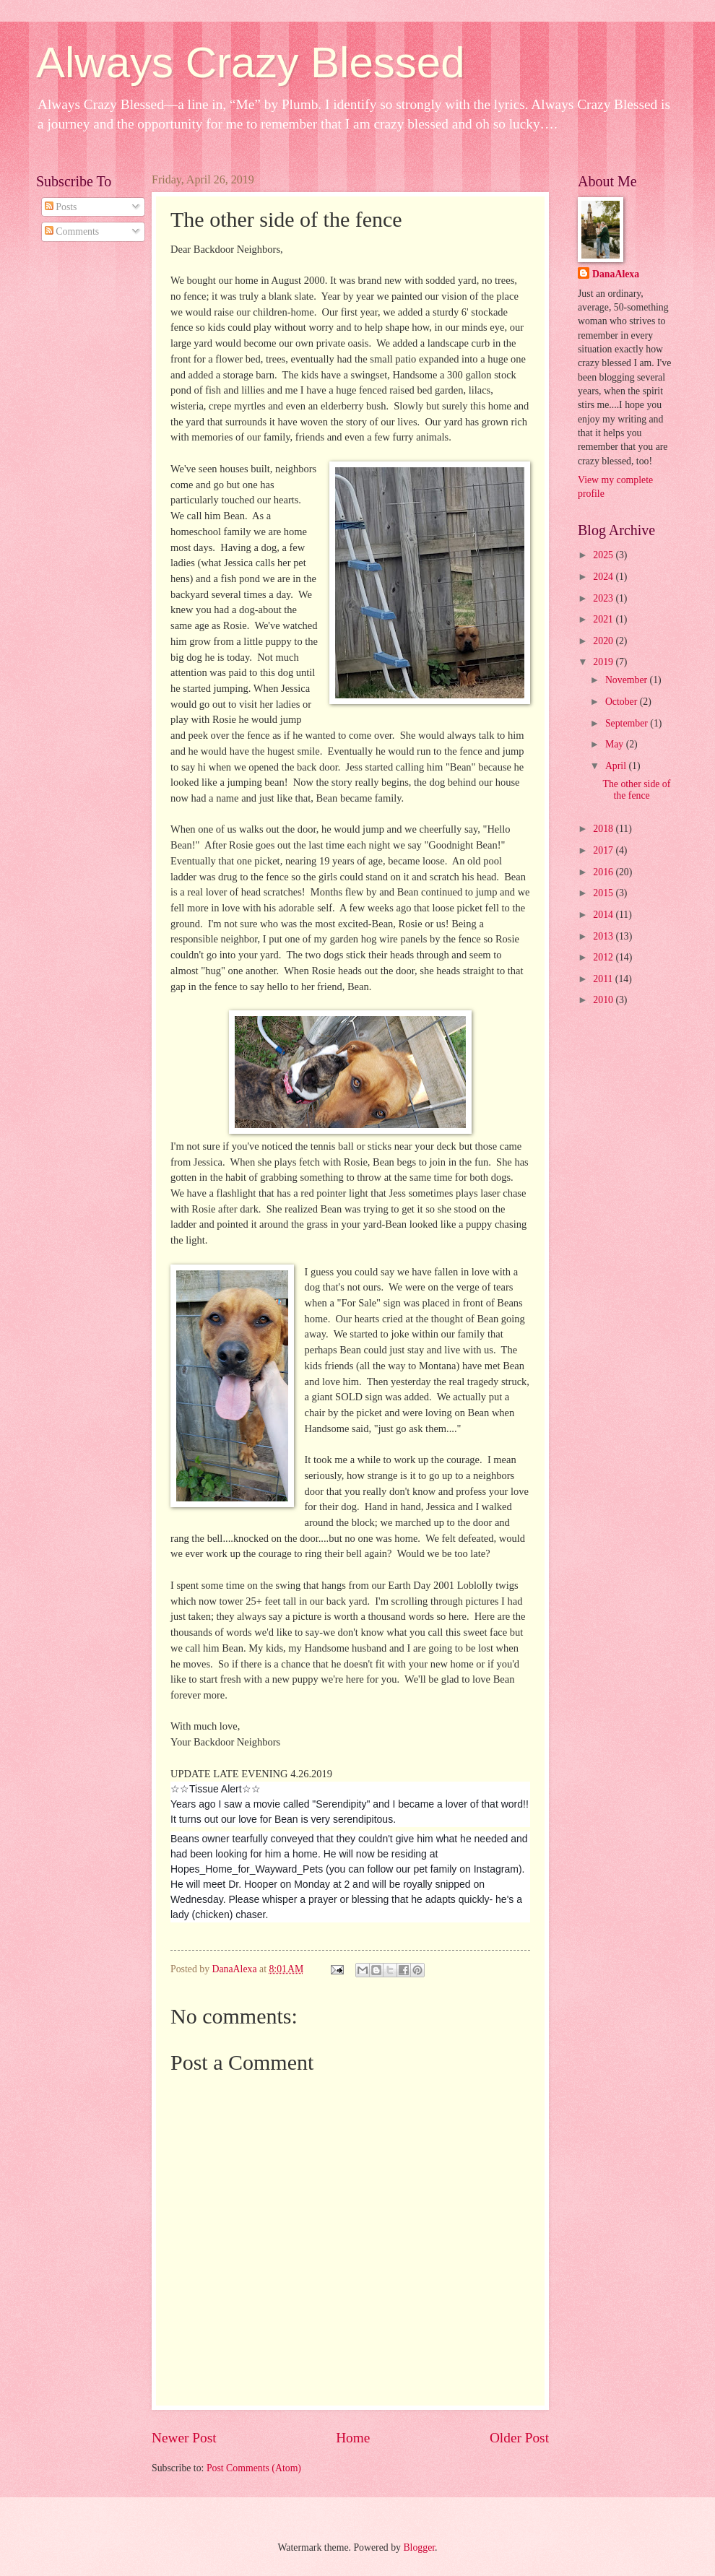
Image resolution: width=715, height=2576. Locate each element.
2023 (604, 598)
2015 (604, 893)
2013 (604, 936)
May (615, 744)
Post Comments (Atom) (254, 2468)
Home (353, 2437)
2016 (604, 872)
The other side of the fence (636, 790)
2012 (604, 957)
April (617, 765)
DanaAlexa (615, 274)
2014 (604, 914)
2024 (604, 576)
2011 (604, 978)
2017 (604, 850)
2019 (604, 661)
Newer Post (184, 2437)
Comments (72, 231)
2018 (604, 828)
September (627, 723)
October (622, 701)
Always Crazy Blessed (250, 62)
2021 (604, 619)
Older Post (519, 2437)
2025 (604, 555)
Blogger (419, 2547)
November (627, 680)
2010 (604, 999)
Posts (61, 206)
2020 (604, 641)
